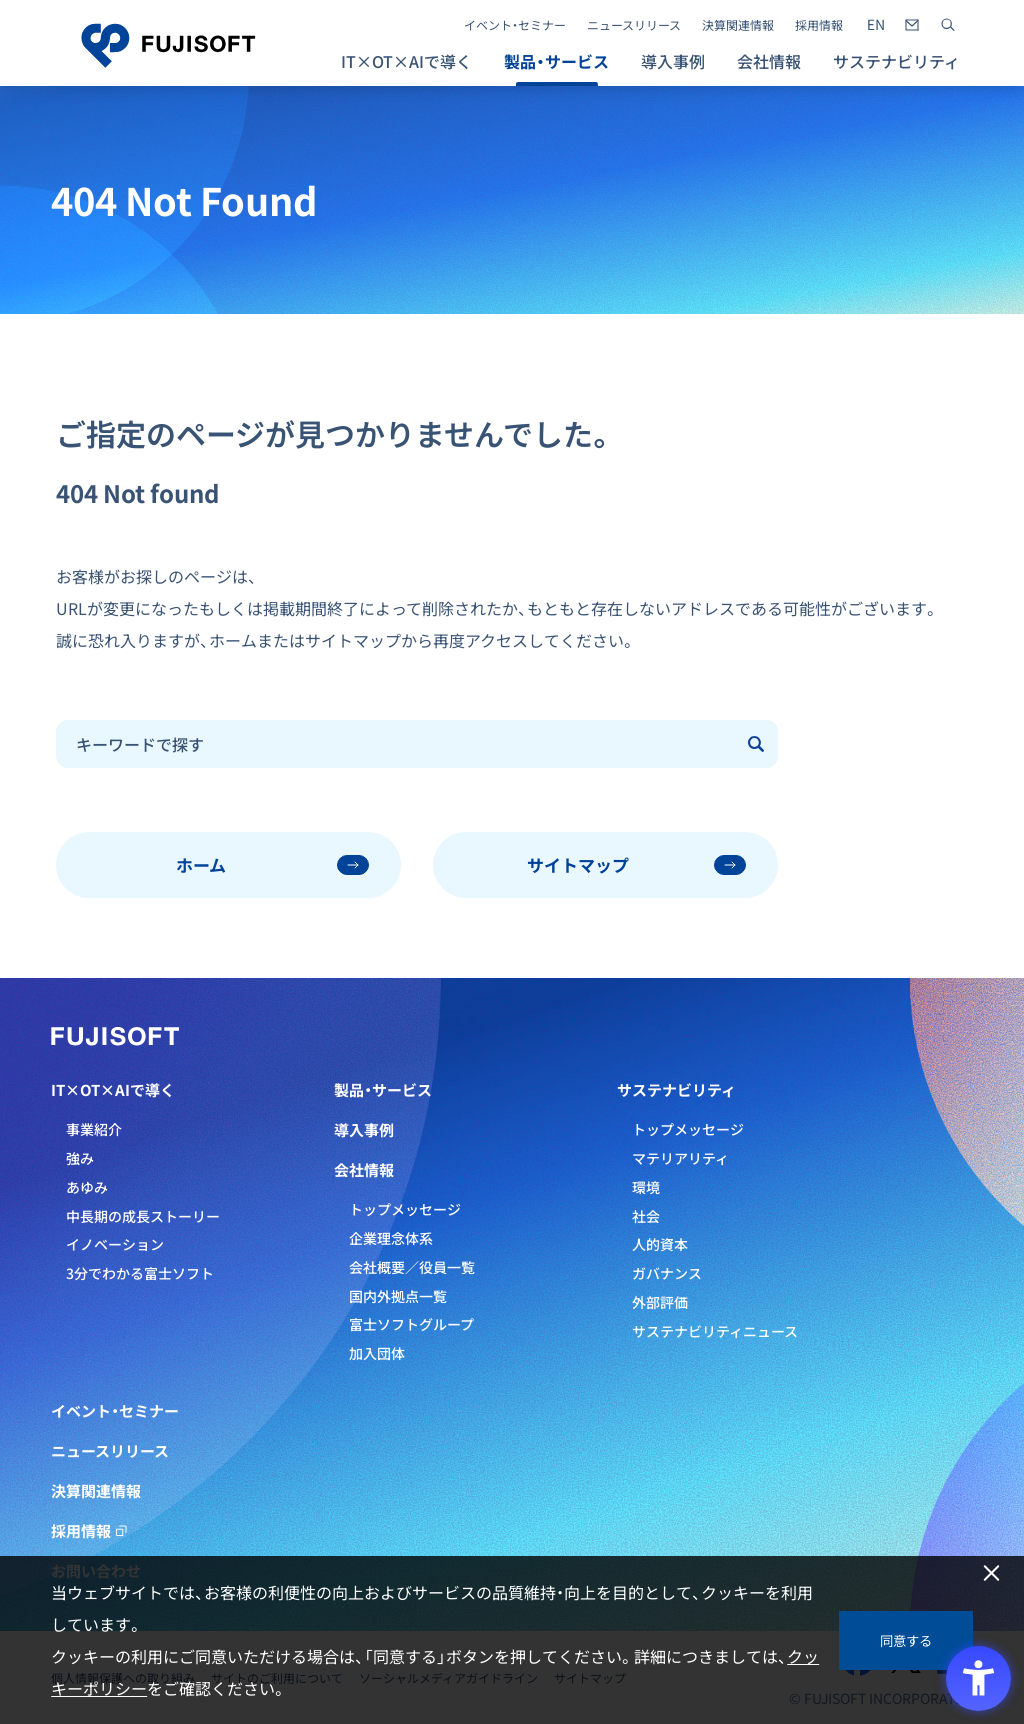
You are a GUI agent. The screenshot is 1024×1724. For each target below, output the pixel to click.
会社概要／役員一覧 (412, 1267)
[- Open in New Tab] (876, 25)
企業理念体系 (391, 1238)
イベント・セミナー (515, 25)
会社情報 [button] (769, 61)
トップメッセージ (405, 1209)
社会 (646, 1216)
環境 (646, 1187)
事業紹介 (94, 1129)
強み (80, 1158)
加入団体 (377, 1353)
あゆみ (87, 1187)
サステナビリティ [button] (896, 61)
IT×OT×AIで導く (113, 1090)
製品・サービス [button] (556, 61)
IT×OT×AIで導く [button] (406, 61)
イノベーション (115, 1244)
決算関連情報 (738, 25)
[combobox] (396, 744)
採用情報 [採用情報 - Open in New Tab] (819, 25)
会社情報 (364, 1170)
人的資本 (660, 1244)
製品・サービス (383, 1090)
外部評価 (660, 1302)
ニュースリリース (634, 25)
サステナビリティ (676, 1090)
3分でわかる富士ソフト (140, 1273)
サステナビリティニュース (715, 1331)
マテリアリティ (680, 1158)
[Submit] (758, 744)
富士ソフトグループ (411, 1324)
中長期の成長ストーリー (143, 1216)
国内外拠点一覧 (398, 1296)
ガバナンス (667, 1273)
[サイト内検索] (948, 25)
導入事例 (673, 61)
